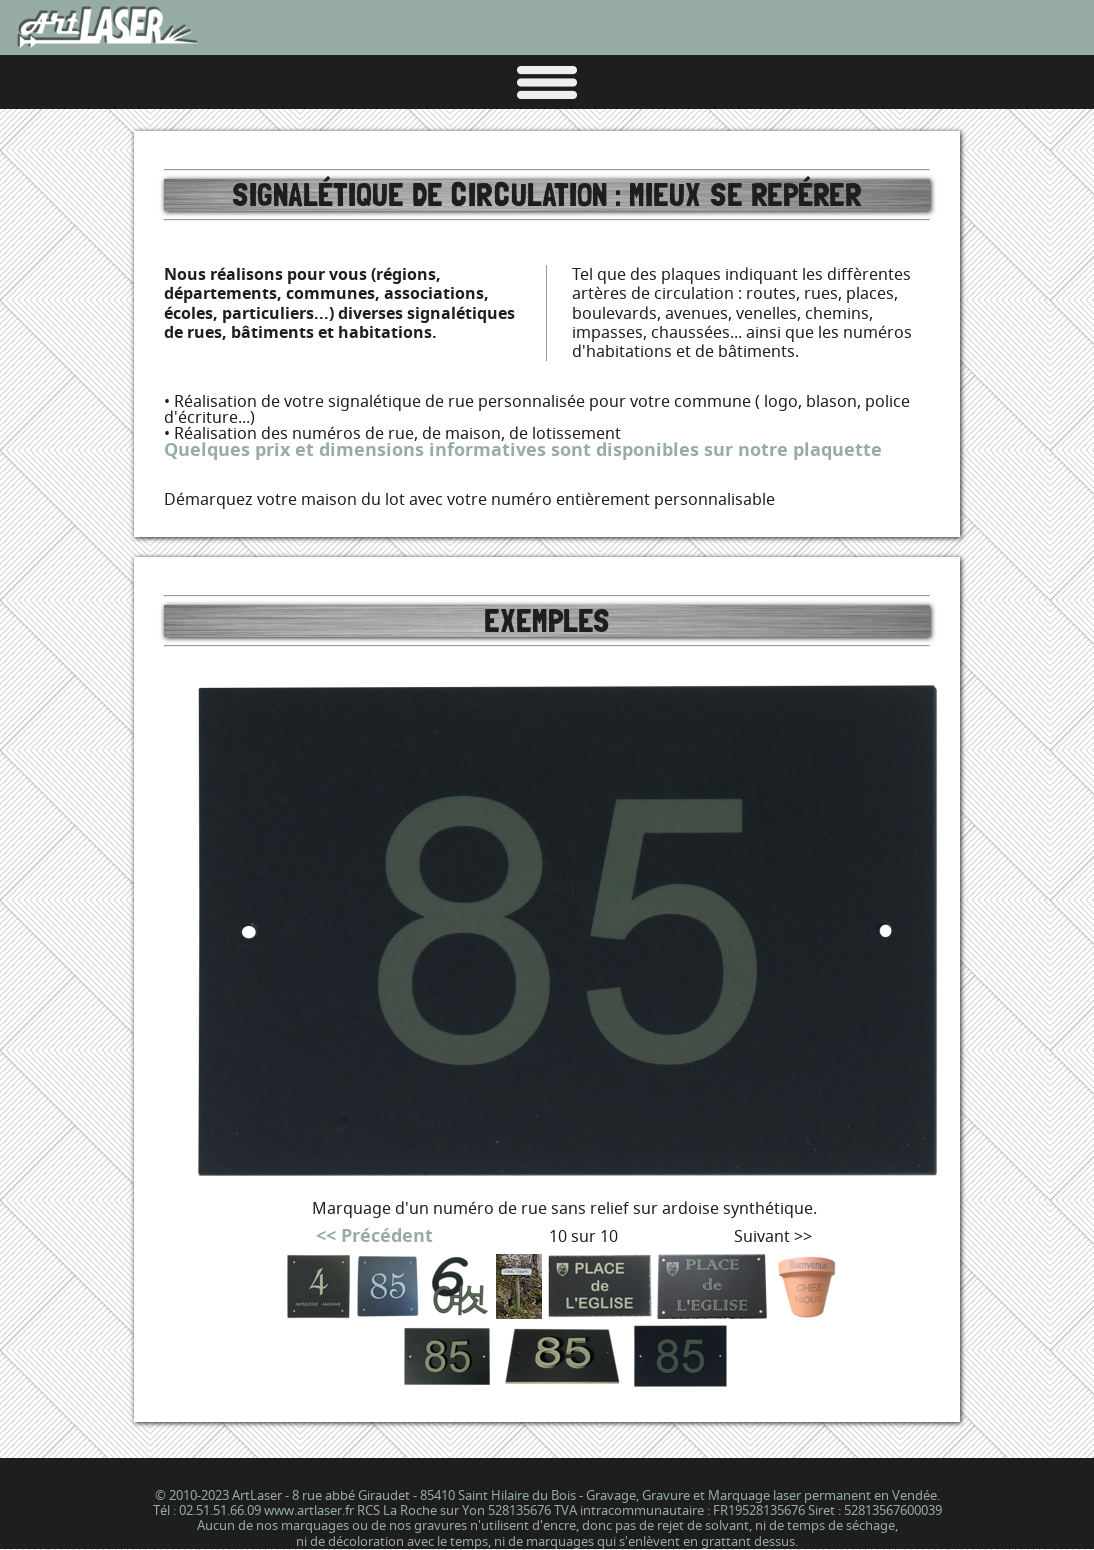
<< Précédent (374, 1235)
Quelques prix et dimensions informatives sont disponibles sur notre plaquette (523, 449)
